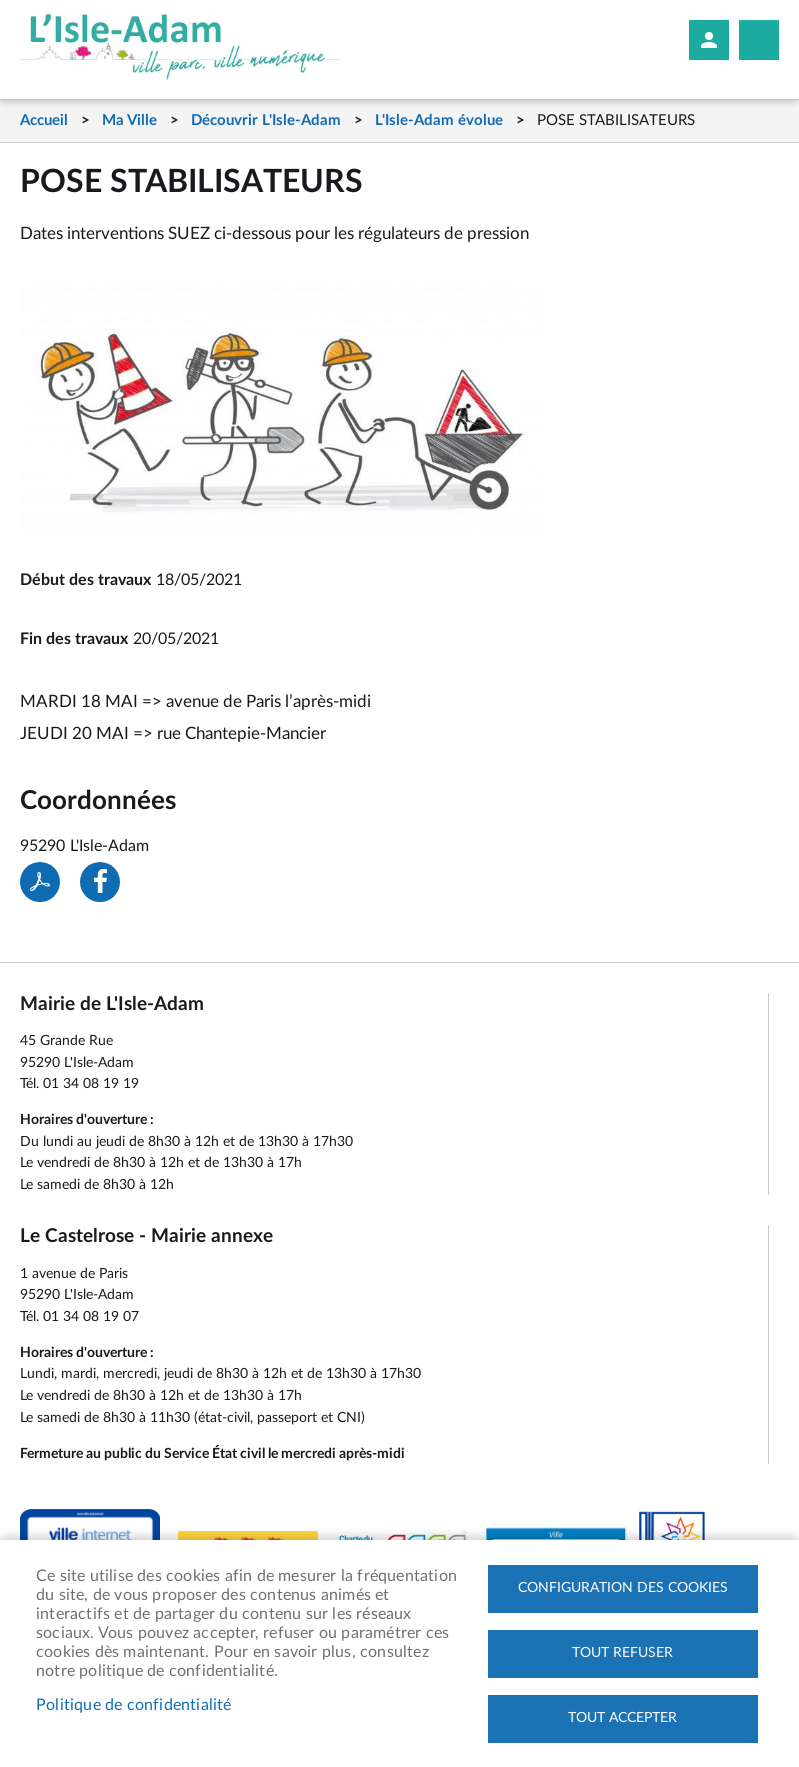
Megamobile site (759, 40)
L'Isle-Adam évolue (439, 120)
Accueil (44, 120)
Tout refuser (622, 1653)
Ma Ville (129, 120)
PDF (40, 882)
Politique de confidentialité (134, 1705)
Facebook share (100, 882)
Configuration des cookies (623, 1588)
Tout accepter (622, 1718)
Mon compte (709, 40)
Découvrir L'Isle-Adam (266, 120)
